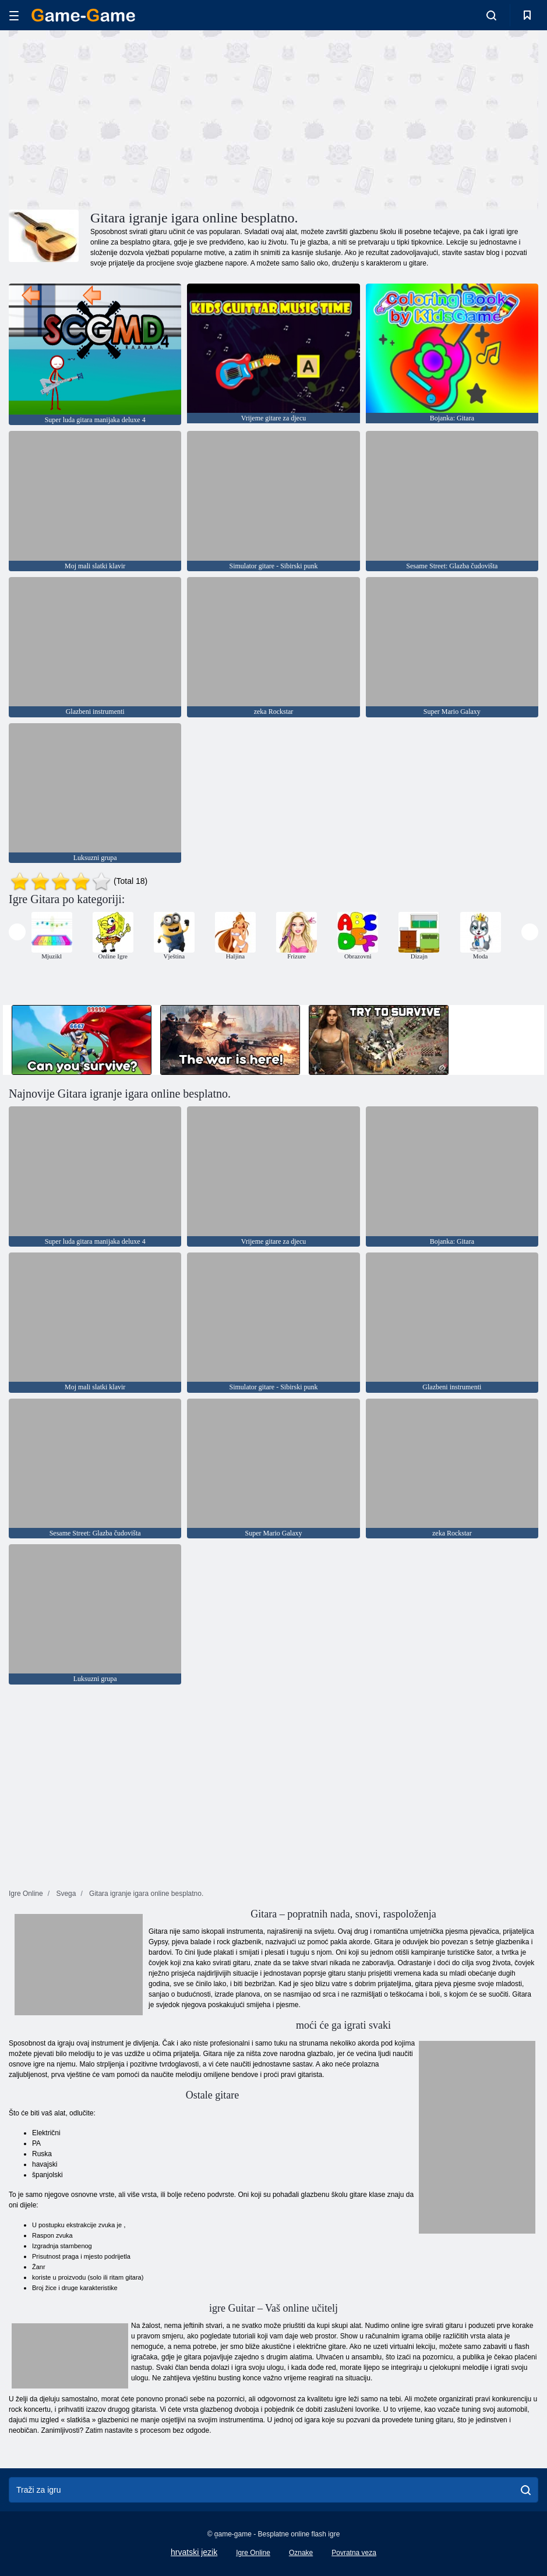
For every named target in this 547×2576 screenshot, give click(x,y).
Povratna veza (353, 2553)
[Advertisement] (141, 118)
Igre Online (253, 2553)
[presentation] (17, 931)
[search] (525, 2490)
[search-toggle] (491, 15)
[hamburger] (14, 15)
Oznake (301, 2553)
